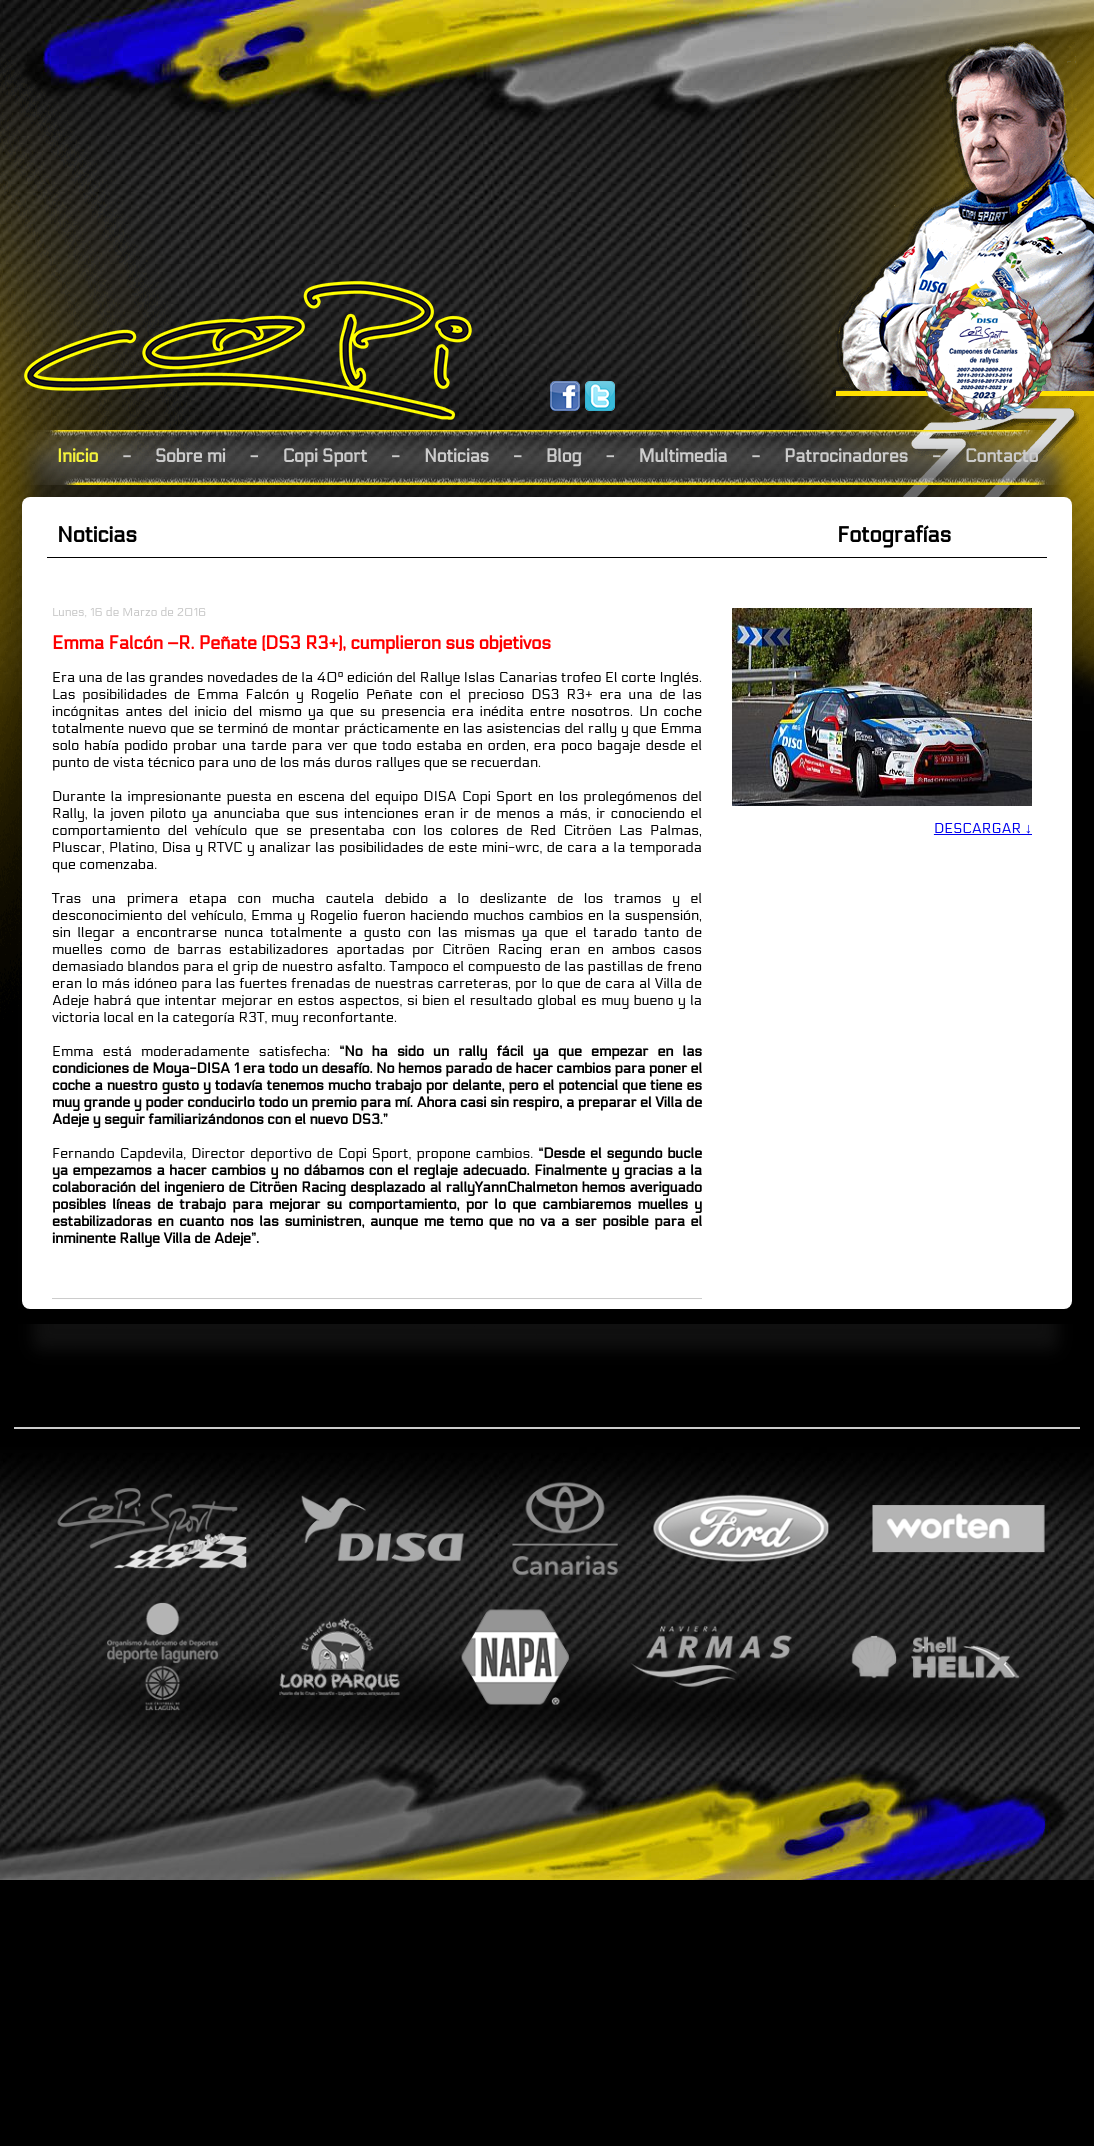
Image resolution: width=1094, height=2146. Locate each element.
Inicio (77, 456)
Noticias (456, 456)
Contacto (1001, 456)
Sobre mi (190, 456)
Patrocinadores (846, 456)
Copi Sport (324, 456)
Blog (564, 456)
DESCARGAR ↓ (983, 828)
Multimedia (682, 456)
